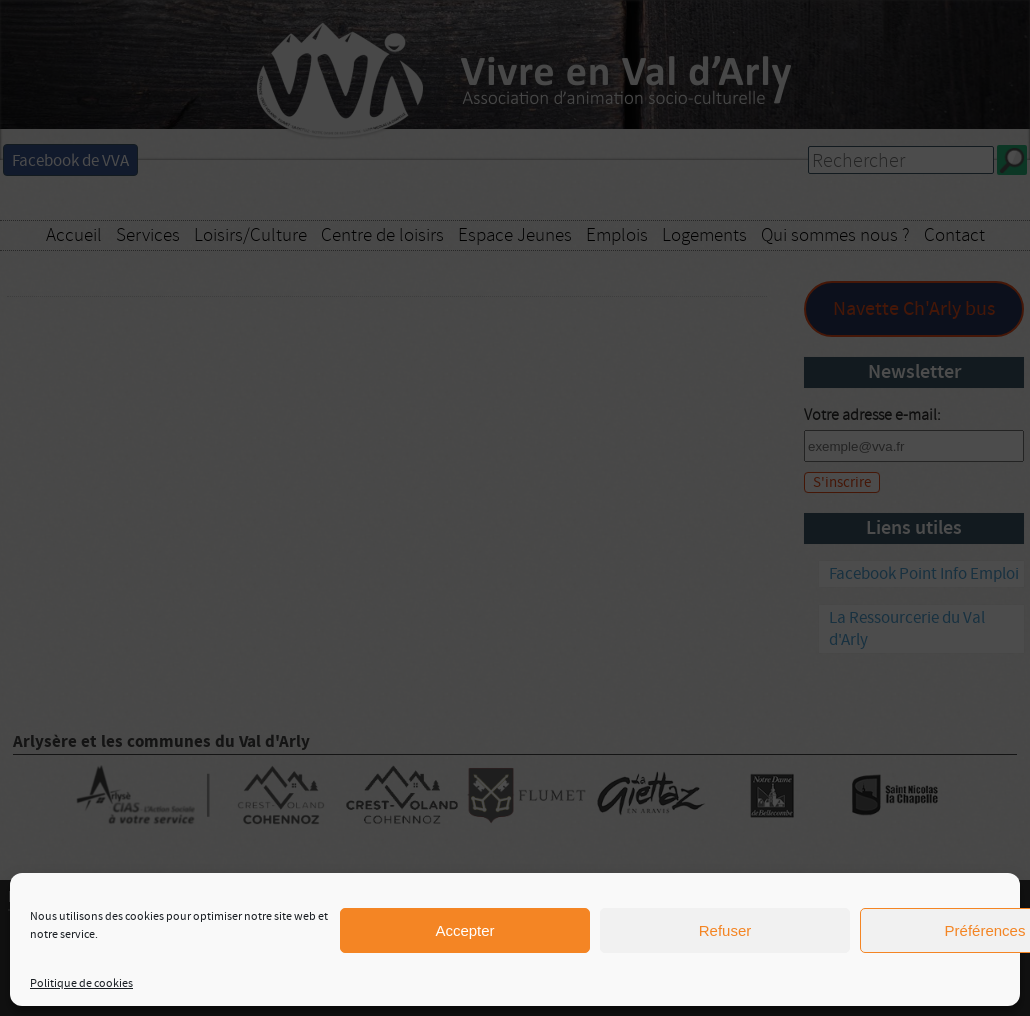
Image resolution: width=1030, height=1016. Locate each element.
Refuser (725, 930)
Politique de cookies (81, 983)
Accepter (464, 930)
